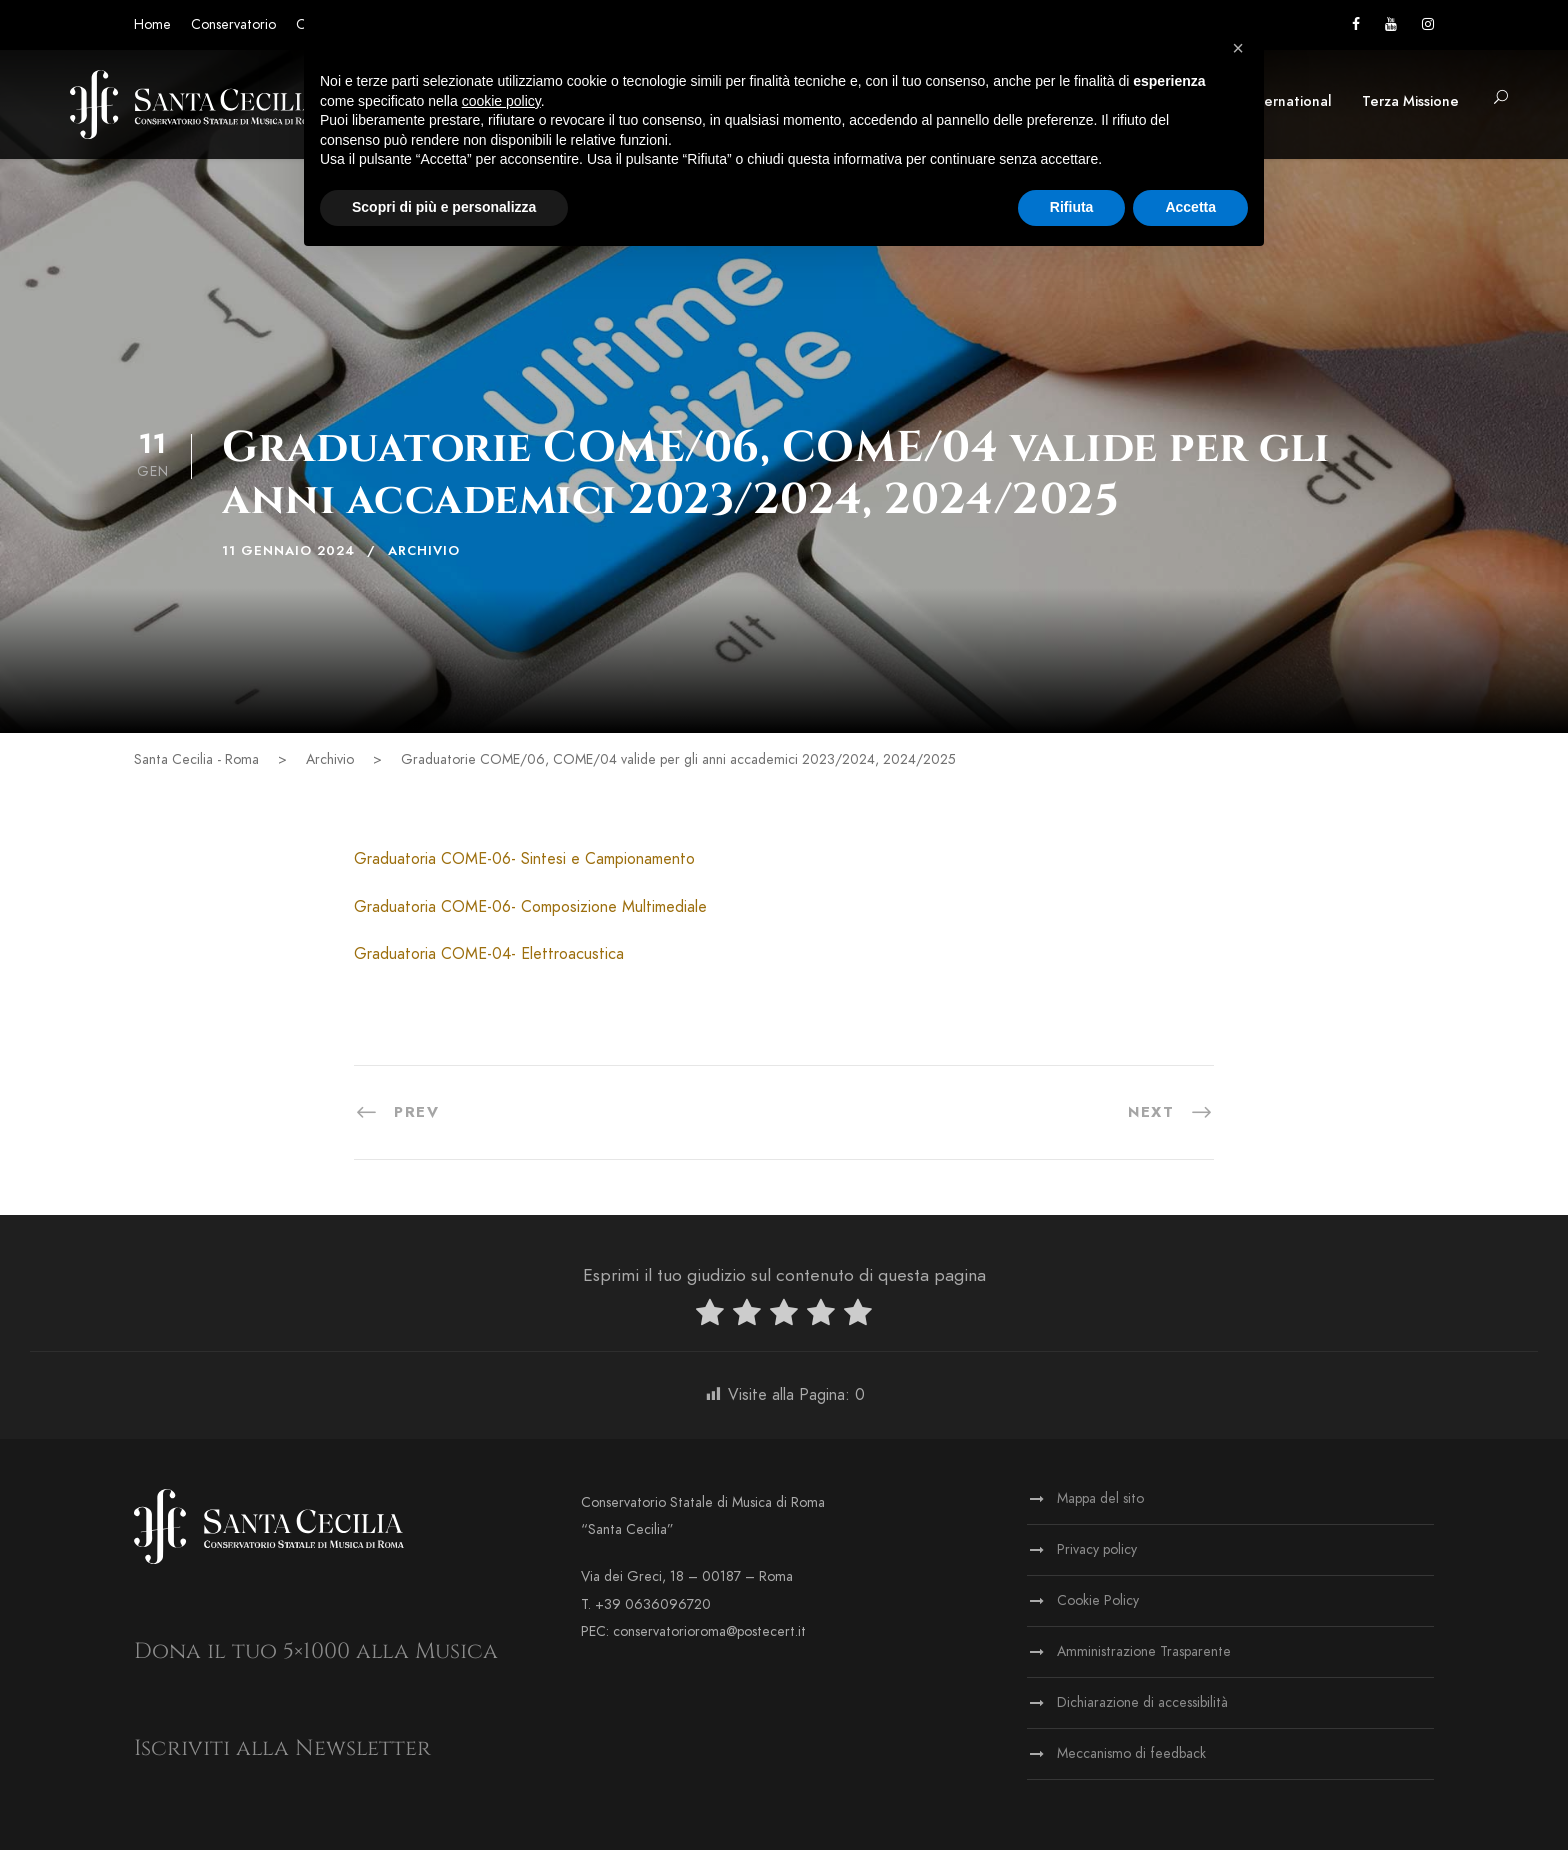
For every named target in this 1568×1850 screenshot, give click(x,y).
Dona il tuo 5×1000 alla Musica (316, 1651)
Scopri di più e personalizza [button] (444, 207)
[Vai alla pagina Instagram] (1428, 24)
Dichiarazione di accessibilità (1142, 1702)
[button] (1501, 98)
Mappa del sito (1100, 1498)
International (1289, 101)
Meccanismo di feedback (1131, 1753)
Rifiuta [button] (1072, 207)
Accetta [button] (1190, 207)
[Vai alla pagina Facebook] (1356, 24)
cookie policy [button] (501, 101)
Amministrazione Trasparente (1144, 1651)
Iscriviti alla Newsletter (282, 1748)
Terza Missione (1410, 101)
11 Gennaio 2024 (288, 551)
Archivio (424, 551)
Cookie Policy (1098, 1600)
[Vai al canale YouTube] (1391, 24)
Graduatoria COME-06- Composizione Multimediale (530, 907)
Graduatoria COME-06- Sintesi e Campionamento (524, 859)
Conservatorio (233, 24)
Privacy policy (1097, 1549)
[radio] (710, 1316)
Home (152, 24)
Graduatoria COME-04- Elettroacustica (489, 954)
